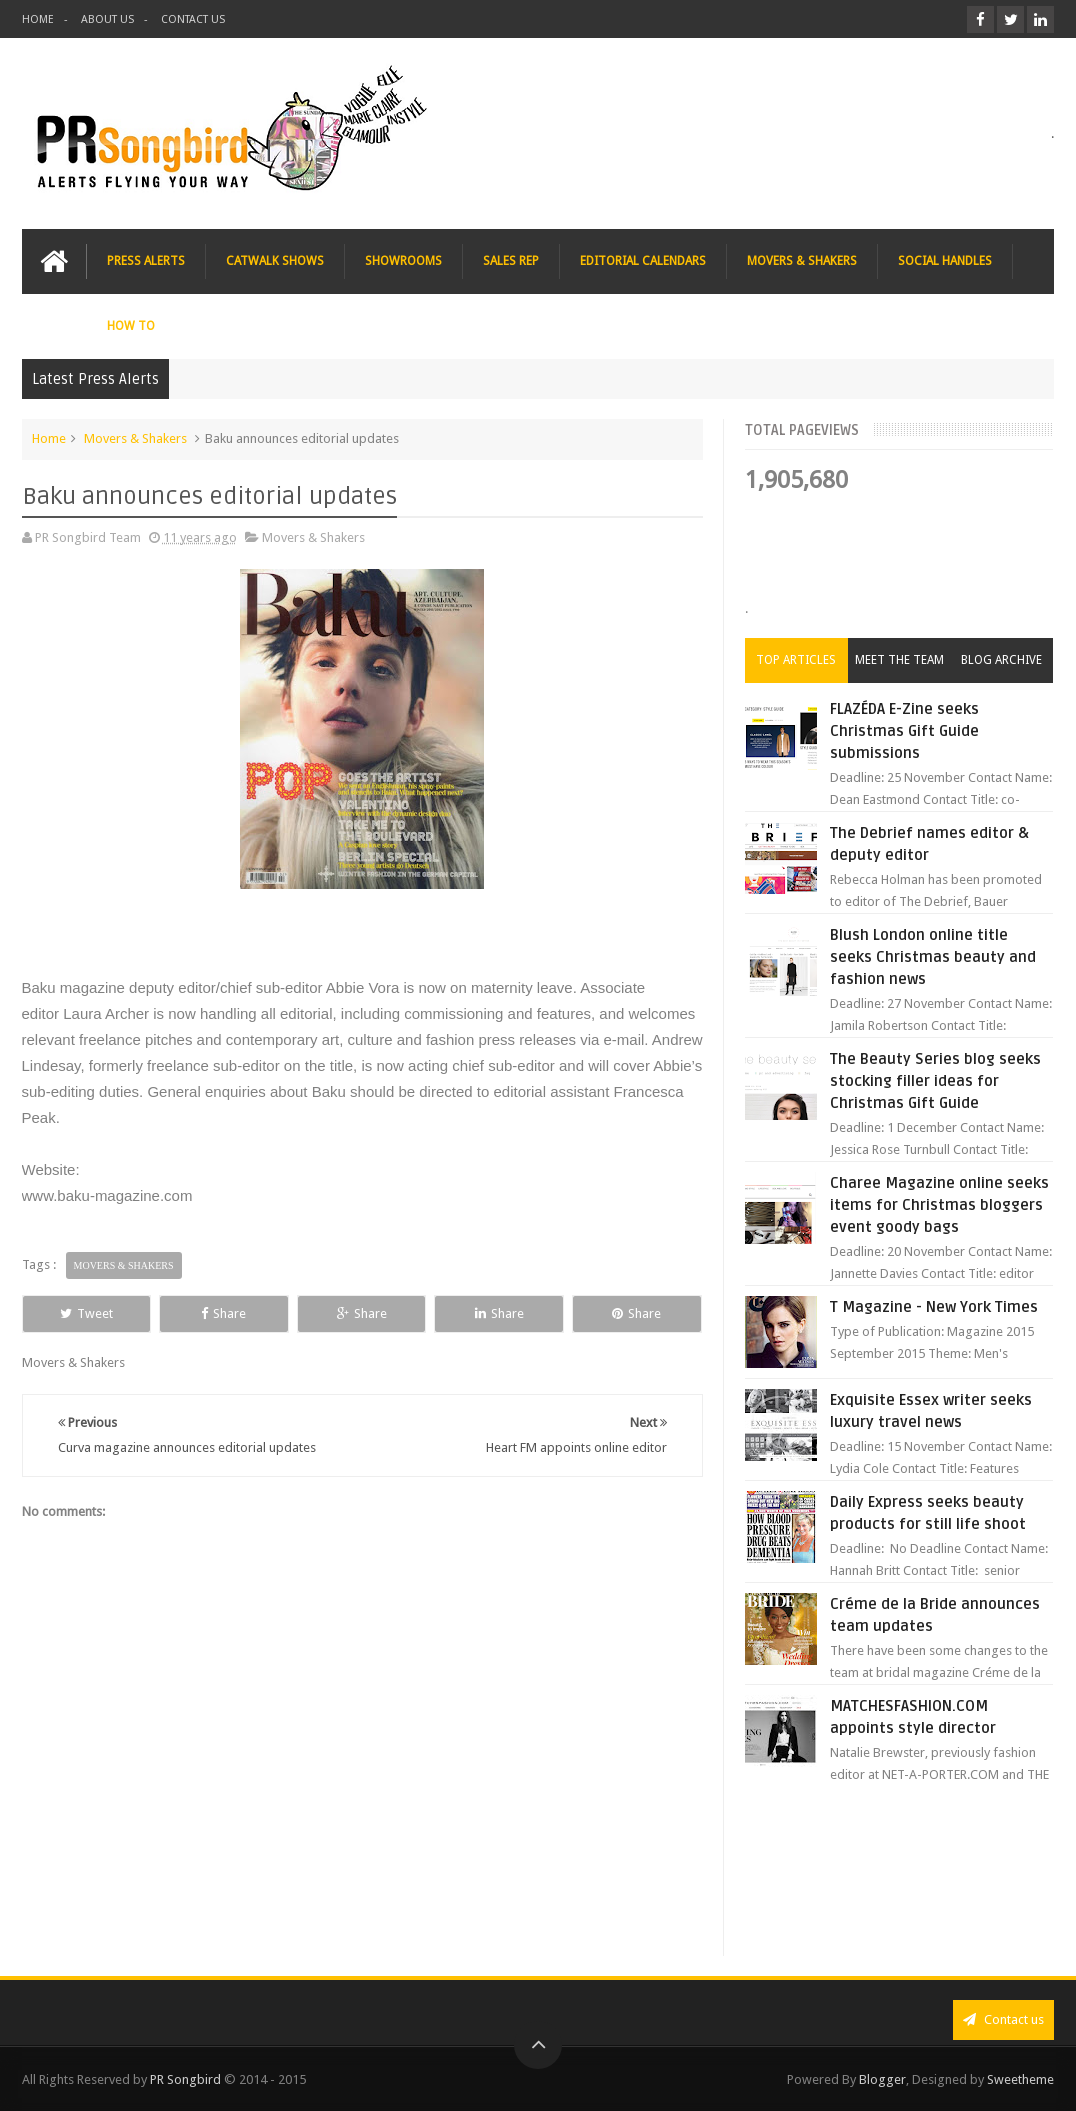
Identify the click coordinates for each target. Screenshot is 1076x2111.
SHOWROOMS (403, 261)
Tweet (86, 1313)
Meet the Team (899, 660)
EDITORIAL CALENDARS (643, 261)
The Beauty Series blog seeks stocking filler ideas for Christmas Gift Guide (935, 1081)
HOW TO (131, 326)
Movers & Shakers (135, 438)
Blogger (882, 2079)
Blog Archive (1001, 660)
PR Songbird (185, 2079)
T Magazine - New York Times (934, 1307)
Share (223, 1313)
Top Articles (796, 660)
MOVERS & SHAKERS (802, 261)
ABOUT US (107, 19)
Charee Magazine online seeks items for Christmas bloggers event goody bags (939, 1205)
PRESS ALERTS (146, 261)
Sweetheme (1020, 2079)
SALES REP (511, 261)
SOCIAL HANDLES (945, 261)
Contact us (1003, 2019)
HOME (38, 19)
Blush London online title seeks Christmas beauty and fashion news (933, 957)
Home (49, 438)
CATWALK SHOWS (275, 261)
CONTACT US (193, 19)
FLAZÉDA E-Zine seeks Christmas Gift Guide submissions (904, 731)
